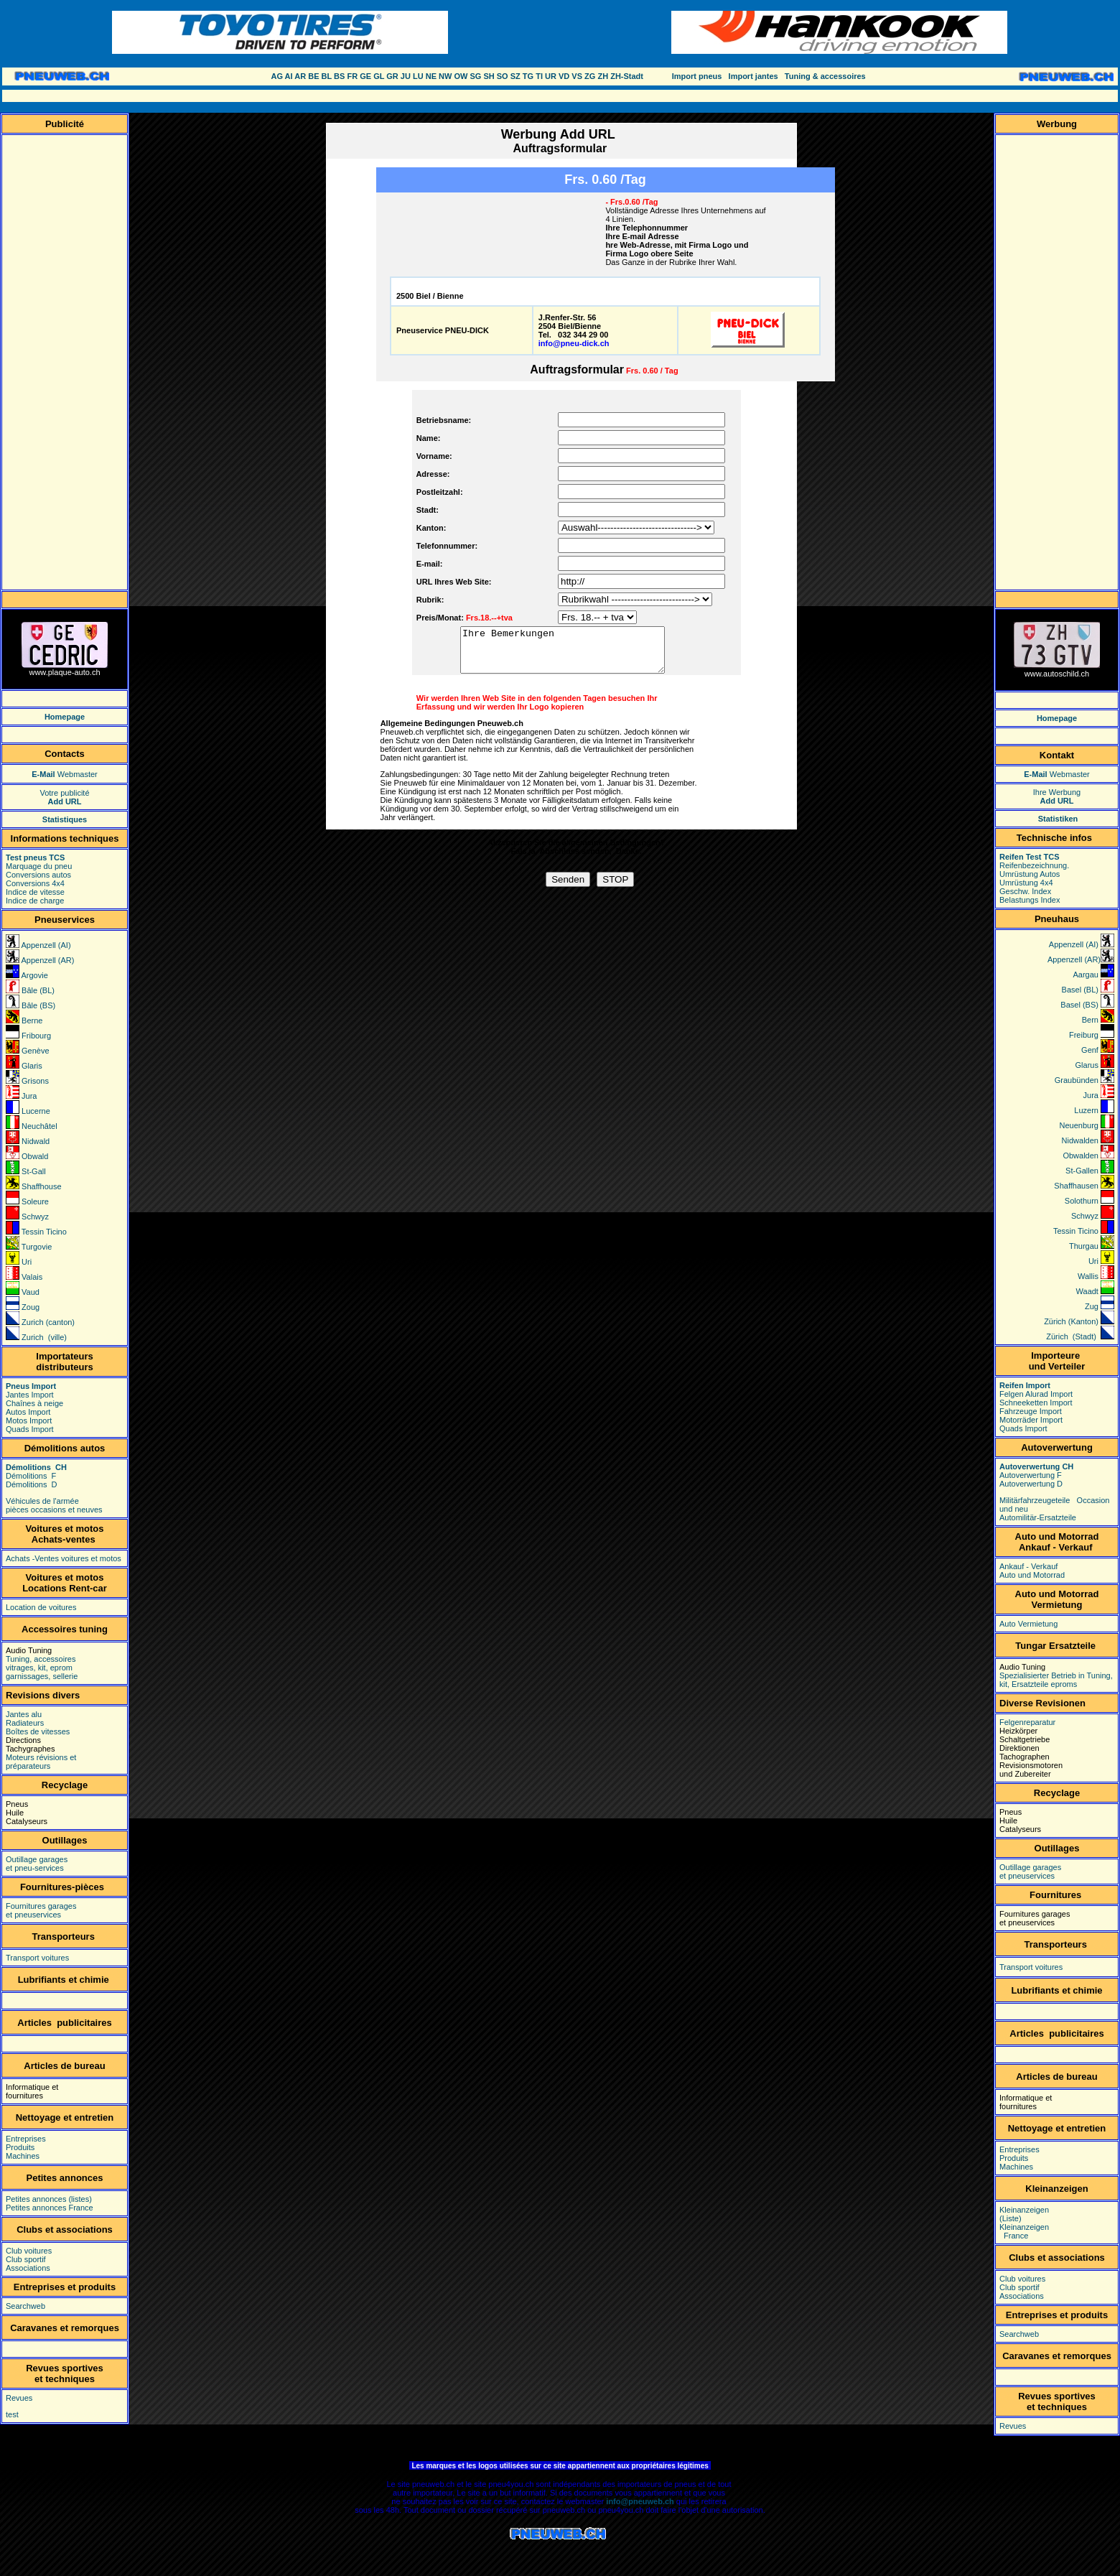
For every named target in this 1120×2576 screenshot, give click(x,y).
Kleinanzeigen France (1024, 2231)
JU (406, 76)
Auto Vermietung (1028, 1623)
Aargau (1085, 974)
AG (277, 76)
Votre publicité (64, 797)
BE (313, 76)
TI (539, 76)
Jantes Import (30, 1394)
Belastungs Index (1029, 900)
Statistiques (64, 819)
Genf (1095, 1050)
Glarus (1088, 1065)
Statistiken (1058, 818)
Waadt (1088, 1291)
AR (300, 76)
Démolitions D (31, 1484)
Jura (28, 1096)
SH (488, 76)
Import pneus (697, 76)
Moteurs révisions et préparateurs (41, 1761)
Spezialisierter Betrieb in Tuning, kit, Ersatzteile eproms (1056, 1679)
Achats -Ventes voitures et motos (63, 1558)
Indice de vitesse (35, 892)
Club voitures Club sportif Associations (29, 2259)
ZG (589, 76)
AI (289, 76)
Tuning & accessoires (825, 76)
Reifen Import (1024, 1385)
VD (564, 76)
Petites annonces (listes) (49, 2199)
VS (576, 76)
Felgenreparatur (1027, 1722)
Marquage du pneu (39, 866)
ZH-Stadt (626, 76)
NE (431, 76)
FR (352, 76)
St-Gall (34, 1171)
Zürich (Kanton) (1071, 1321)
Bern (1090, 1019)
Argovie (34, 975)
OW (460, 76)
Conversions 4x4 (35, 883)
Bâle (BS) (38, 1005)
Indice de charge (35, 900)
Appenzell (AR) (47, 960)
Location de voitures (41, 1607)
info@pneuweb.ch (639, 2501)
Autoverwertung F (1030, 1475)
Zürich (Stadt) (1071, 1336)
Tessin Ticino (44, 1231)
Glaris (32, 1065)
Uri (27, 1261)
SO (502, 76)
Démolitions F (32, 1475)
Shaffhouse (41, 1186)
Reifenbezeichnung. (1034, 865)
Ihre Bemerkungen (574, 654)
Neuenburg (1080, 1125)
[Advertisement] (568, 95)
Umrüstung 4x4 (1026, 882)
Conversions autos (38, 874)
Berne (32, 1020)
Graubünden (1076, 1080)
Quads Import (31, 1429)
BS (339, 76)
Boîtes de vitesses (38, 1731)
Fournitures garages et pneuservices (41, 1910)
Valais (32, 1277)
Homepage (65, 716)
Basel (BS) (1079, 1004)
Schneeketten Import (1036, 1402)
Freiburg (1085, 1035)
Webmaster (65, 774)
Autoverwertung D (1031, 1483)
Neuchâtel (39, 1126)
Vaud (29, 1292)
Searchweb (25, 2306)
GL (378, 76)
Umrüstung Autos (1029, 874)
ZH (602, 76)
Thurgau (1083, 1246)
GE (365, 76)
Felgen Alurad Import (1036, 1394)
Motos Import (29, 1420)
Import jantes (753, 76)
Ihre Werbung (1057, 796)
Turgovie (37, 1246)
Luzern (1086, 1110)
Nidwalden (1081, 1140)
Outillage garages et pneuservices (1030, 1871)
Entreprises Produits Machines (26, 2147)
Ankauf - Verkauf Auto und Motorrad (1032, 1570)
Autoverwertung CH (1036, 1466)
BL (327, 76)
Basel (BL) (1080, 989)
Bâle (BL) (38, 990)
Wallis (1089, 1276)
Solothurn (1081, 1200)
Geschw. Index (1025, 891)
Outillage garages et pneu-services (36, 1863)
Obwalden (1080, 1155)
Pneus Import (31, 1386)
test (12, 2414)
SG (475, 76)
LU (418, 76)
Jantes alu (24, 1714)
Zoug (30, 1307)
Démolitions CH (37, 1467)
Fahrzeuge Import (1030, 1411)
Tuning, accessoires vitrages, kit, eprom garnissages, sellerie (42, 1667)
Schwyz (35, 1216)
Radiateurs (25, 1723)
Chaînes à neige (34, 1403)
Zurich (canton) (48, 1322)
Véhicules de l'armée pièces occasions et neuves (54, 1505)
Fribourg (36, 1035)
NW (445, 76)
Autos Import (29, 1412)
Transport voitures (37, 1957)
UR (550, 76)
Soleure (35, 1201)
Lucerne (36, 1111)
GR (392, 76)
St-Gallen (1080, 1170)
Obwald (35, 1156)
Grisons (35, 1081)
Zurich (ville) (44, 1337)
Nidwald (36, 1141)
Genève (36, 1050)
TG (528, 76)
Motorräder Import (1031, 1419)
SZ (515, 76)
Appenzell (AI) (45, 945)
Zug (1091, 1306)
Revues (19, 2398)
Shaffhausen (1076, 1185)
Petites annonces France (49, 2207)
